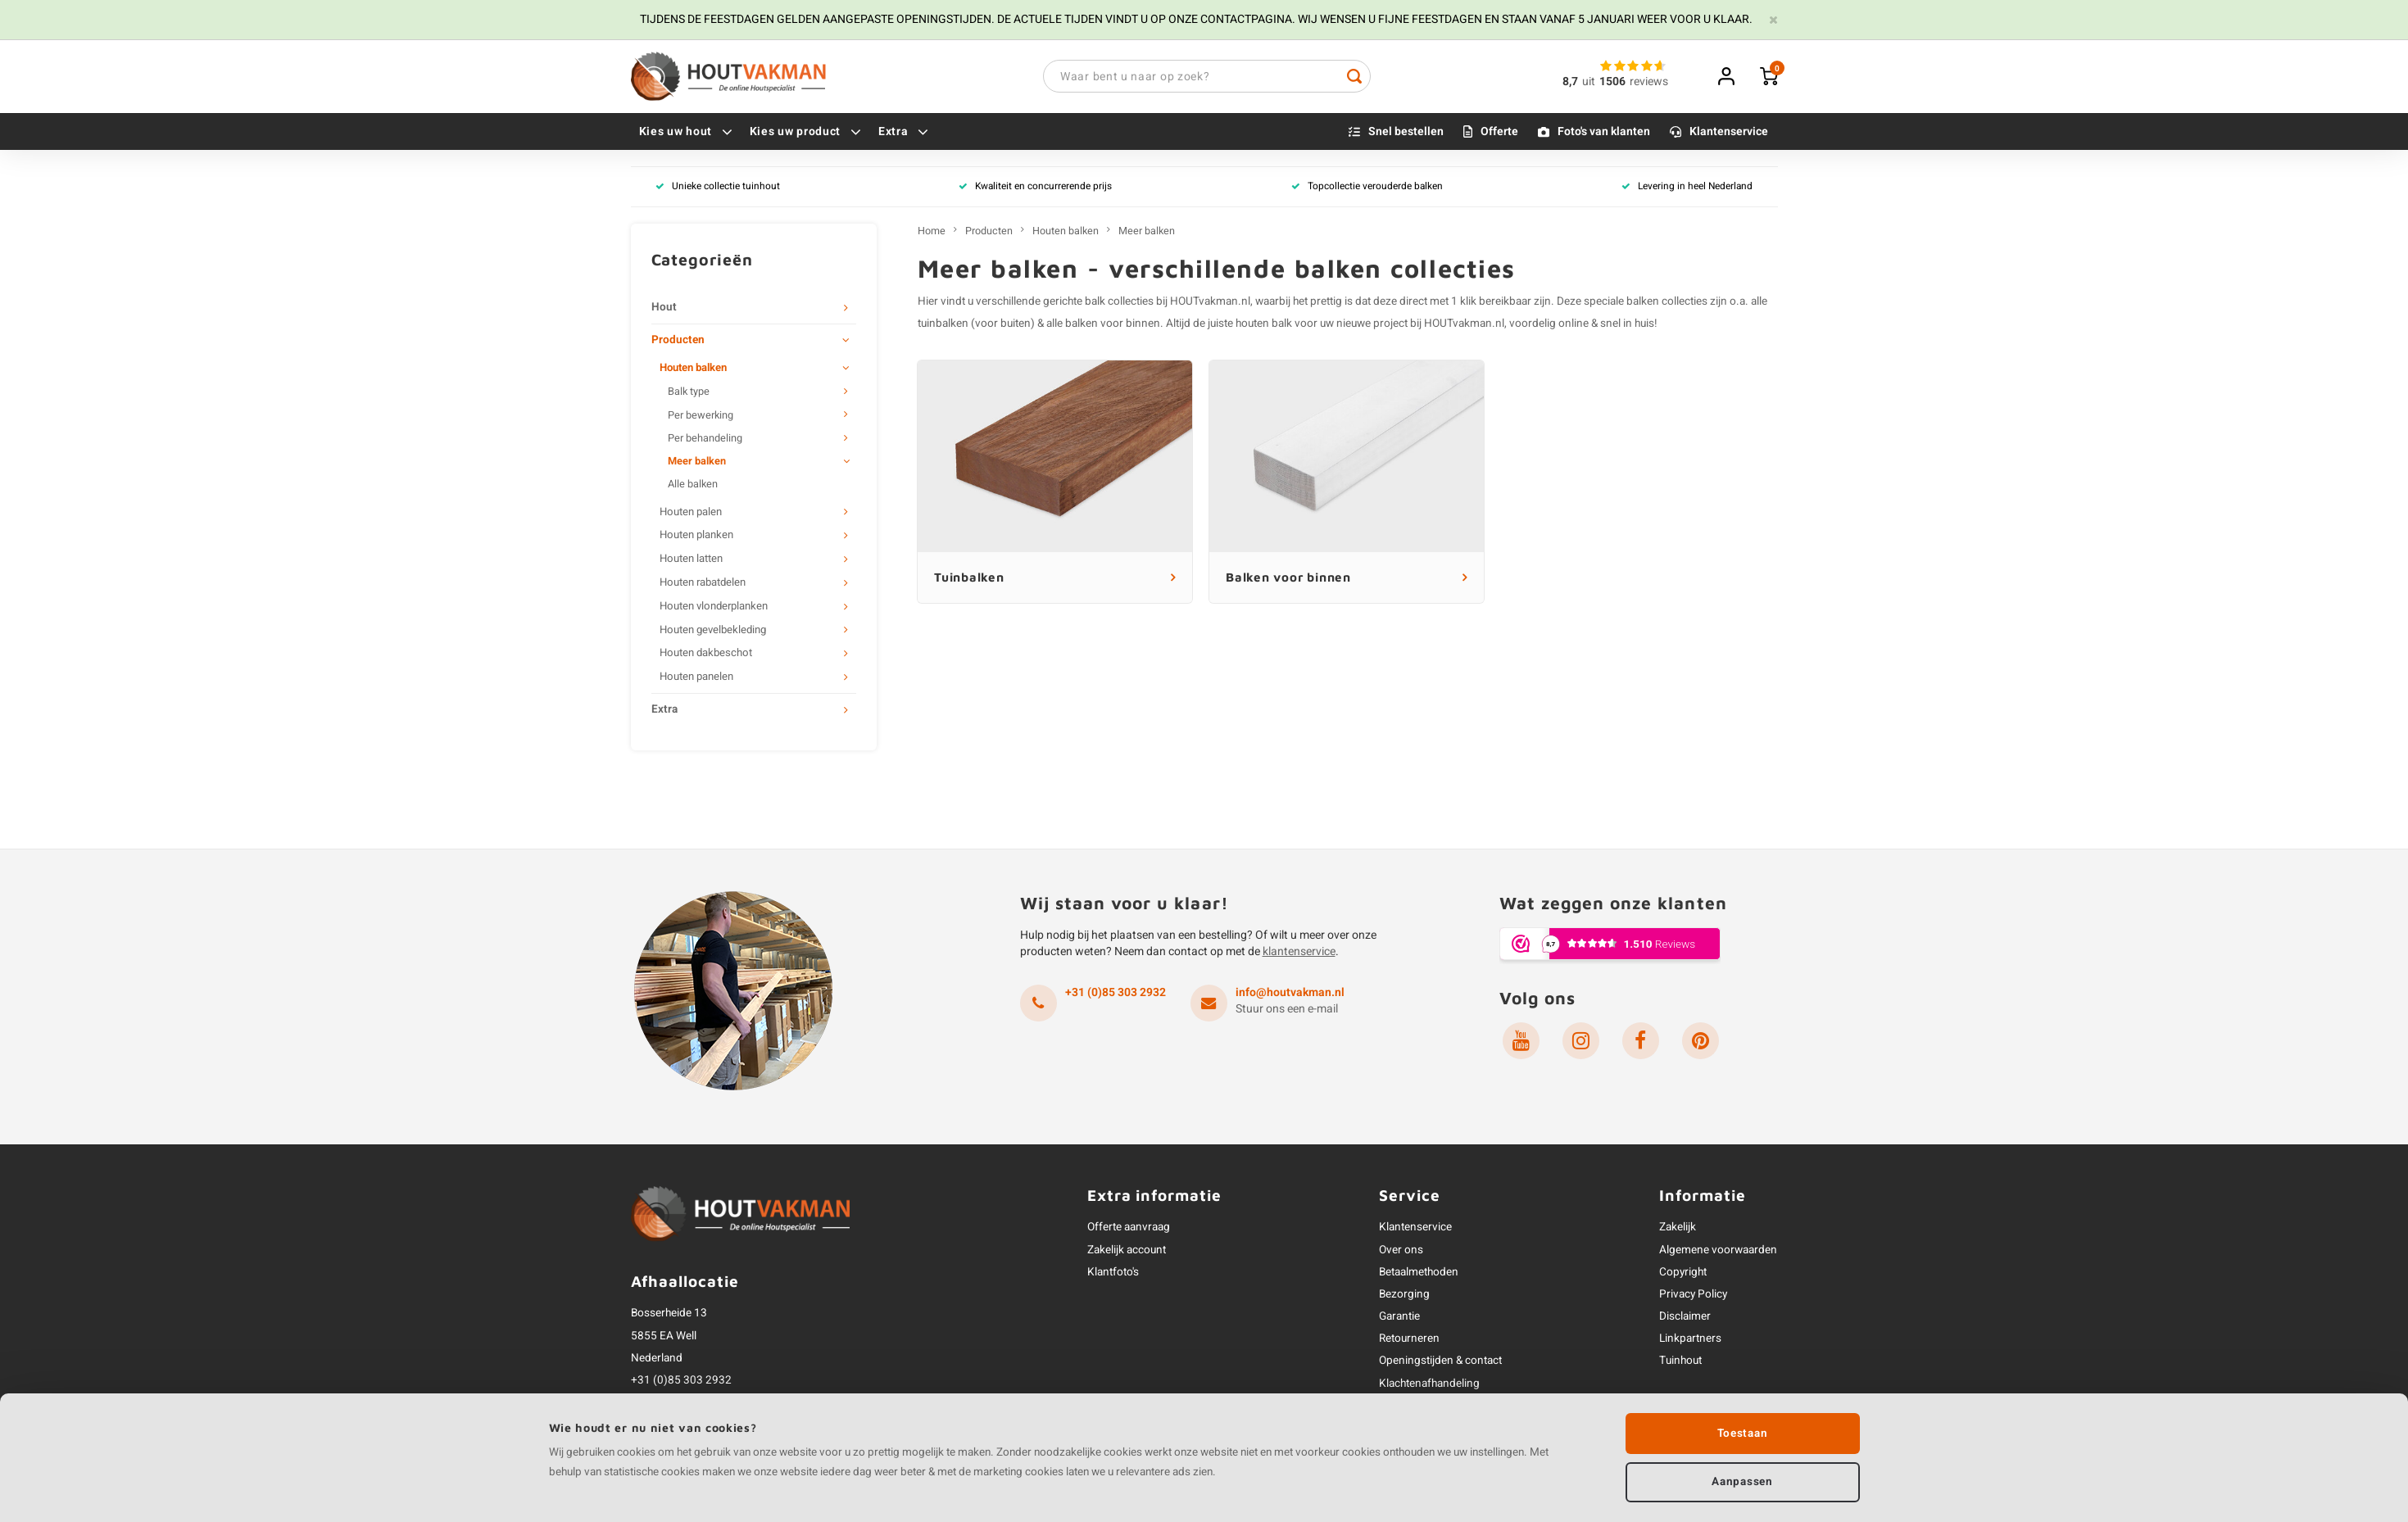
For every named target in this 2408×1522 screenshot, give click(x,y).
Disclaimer (1685, 1317)
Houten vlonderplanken (714, 607)
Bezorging (1404, 1295)
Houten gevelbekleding (713, 631)
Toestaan (1742, 1432)
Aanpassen (1742, 1481)
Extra (903, 132)
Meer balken (697, 462)
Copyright (1683, 1273)
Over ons (1401, 1251)
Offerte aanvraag (1128, 1229)
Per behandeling (705, 439)
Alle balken (693, 485)
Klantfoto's (1113, 1273)
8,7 (1570, 82)
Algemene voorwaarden (1718, 1251)
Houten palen (691, 513)
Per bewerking (700, 416)
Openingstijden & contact (1440, 1362)
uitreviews (1625, 82)
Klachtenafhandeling (1429, 1384)
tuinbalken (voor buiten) (976, 324)
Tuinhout (1680, 1362)
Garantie (1399, 1317)
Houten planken (696, 536)
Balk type (689, 393)
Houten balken (693, 369)
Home (932, 231)
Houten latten (691, 559)
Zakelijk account (1126, 1251)
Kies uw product (806, 132)
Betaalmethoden (1418, 1273)
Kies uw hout (686, 132)
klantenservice (1299, 953)
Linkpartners (1690, 1340)
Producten (678, 341)
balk (1095, 302)
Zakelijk (1677, 1229)
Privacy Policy (1693, 1295)
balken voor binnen (1112, 324)
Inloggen (1726, 77)
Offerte (1499, 132)
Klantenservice (1728, 132)
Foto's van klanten (1604, 132)
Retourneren (1409, 1340)
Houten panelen (696, 678)
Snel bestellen (1406, 132)
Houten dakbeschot (706, 654)
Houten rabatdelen (703, 583)
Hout (664, 308)
